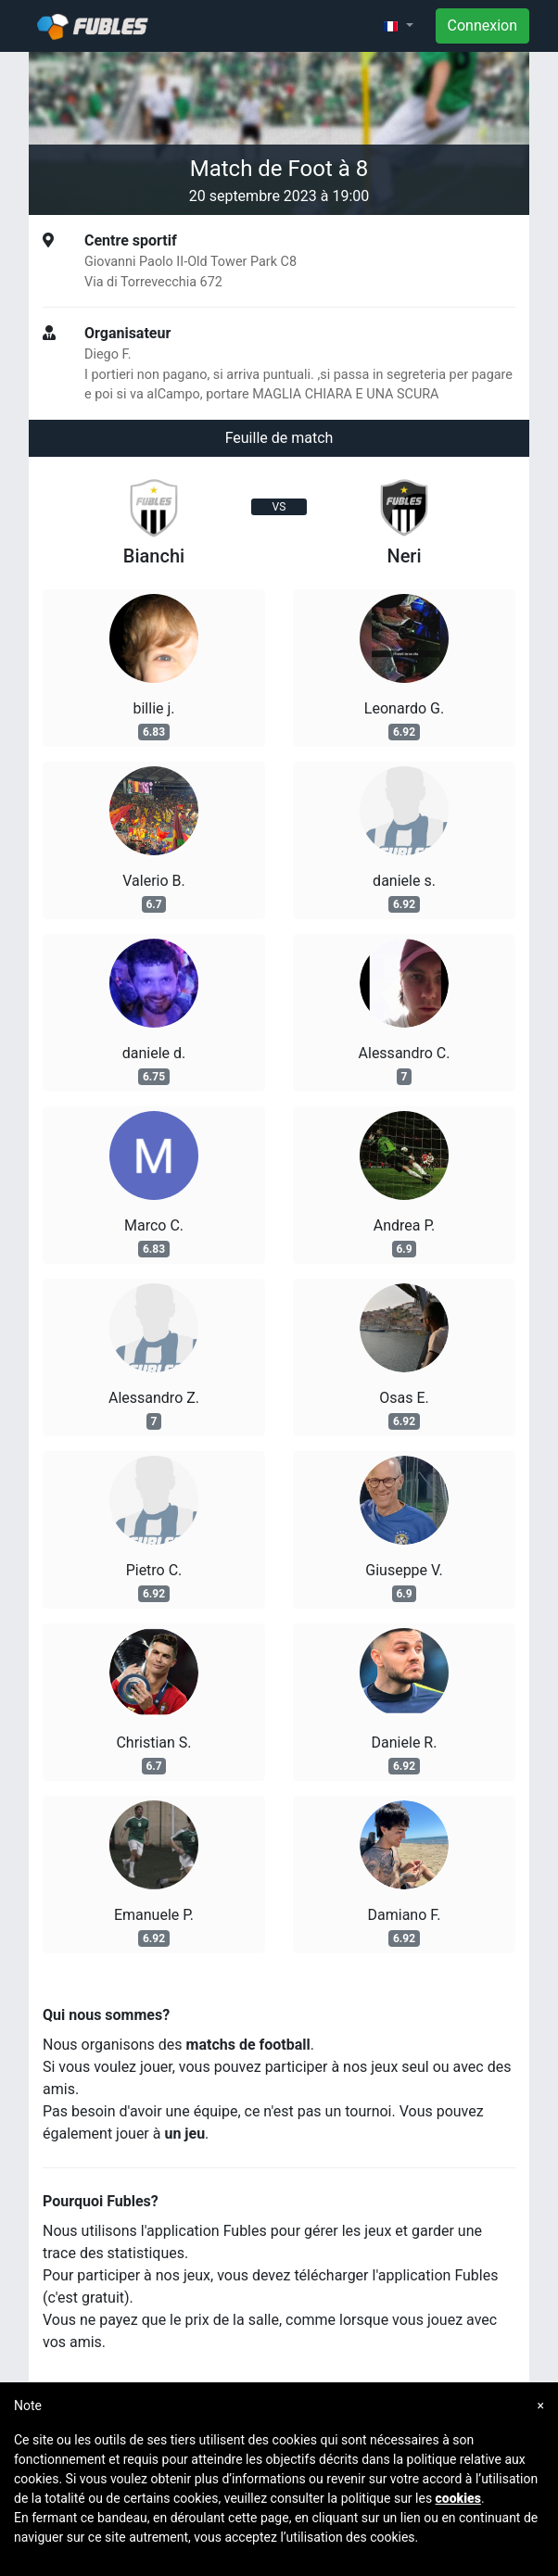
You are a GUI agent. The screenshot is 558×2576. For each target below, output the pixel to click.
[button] (397, 25)
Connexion (482, 25)
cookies (458, 2498)
